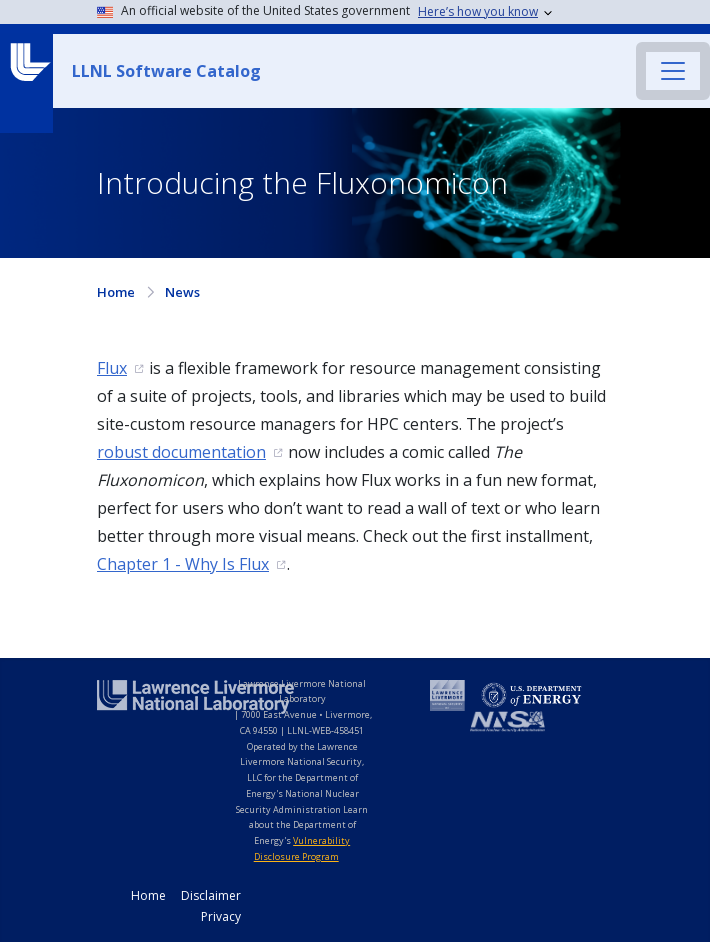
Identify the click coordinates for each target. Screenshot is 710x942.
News (182, 292)
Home (116, 292)
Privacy (221, 916)
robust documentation (181, 452)
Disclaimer (211, 895)
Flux (112, 368)
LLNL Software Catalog (166, 71)
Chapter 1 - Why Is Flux (183, 564)
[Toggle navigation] (673, 71)
